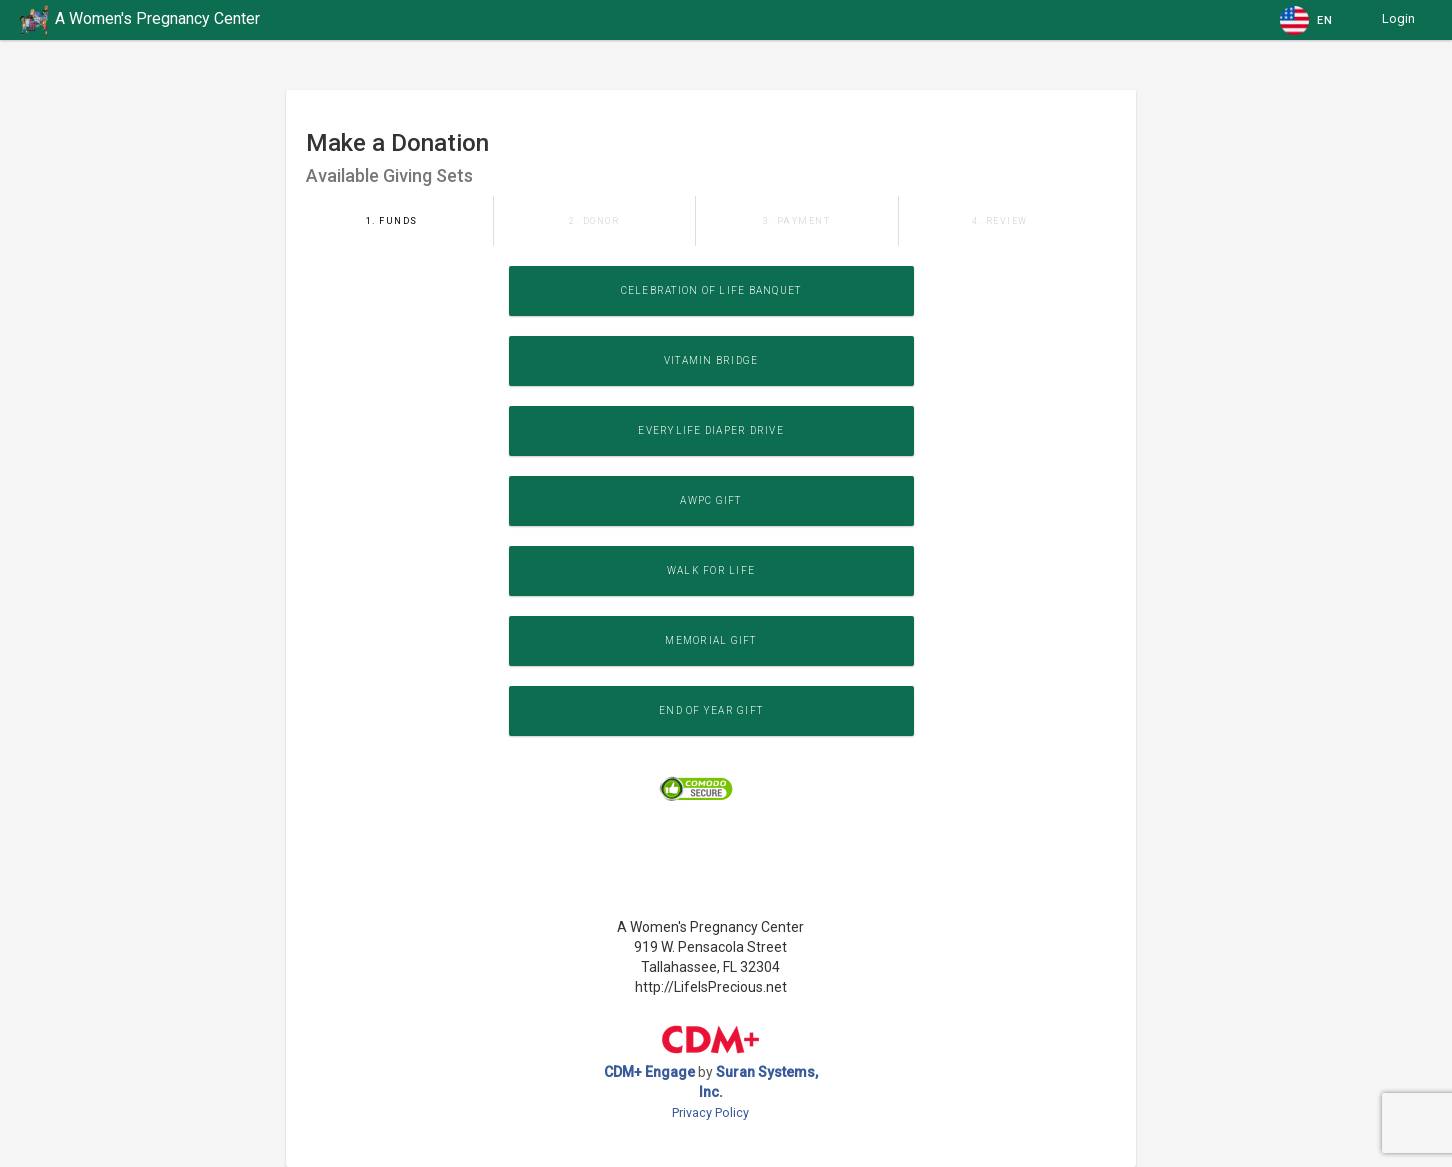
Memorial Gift (710, 640)
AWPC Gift (710, 500)
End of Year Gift (711, 710)
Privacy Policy (710, 1112)
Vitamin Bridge (711, 360)
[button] (1307, 20)
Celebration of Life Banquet (711, 290)
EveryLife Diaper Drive (711, 430)
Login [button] (1398, 18)
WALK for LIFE (711, 570)
